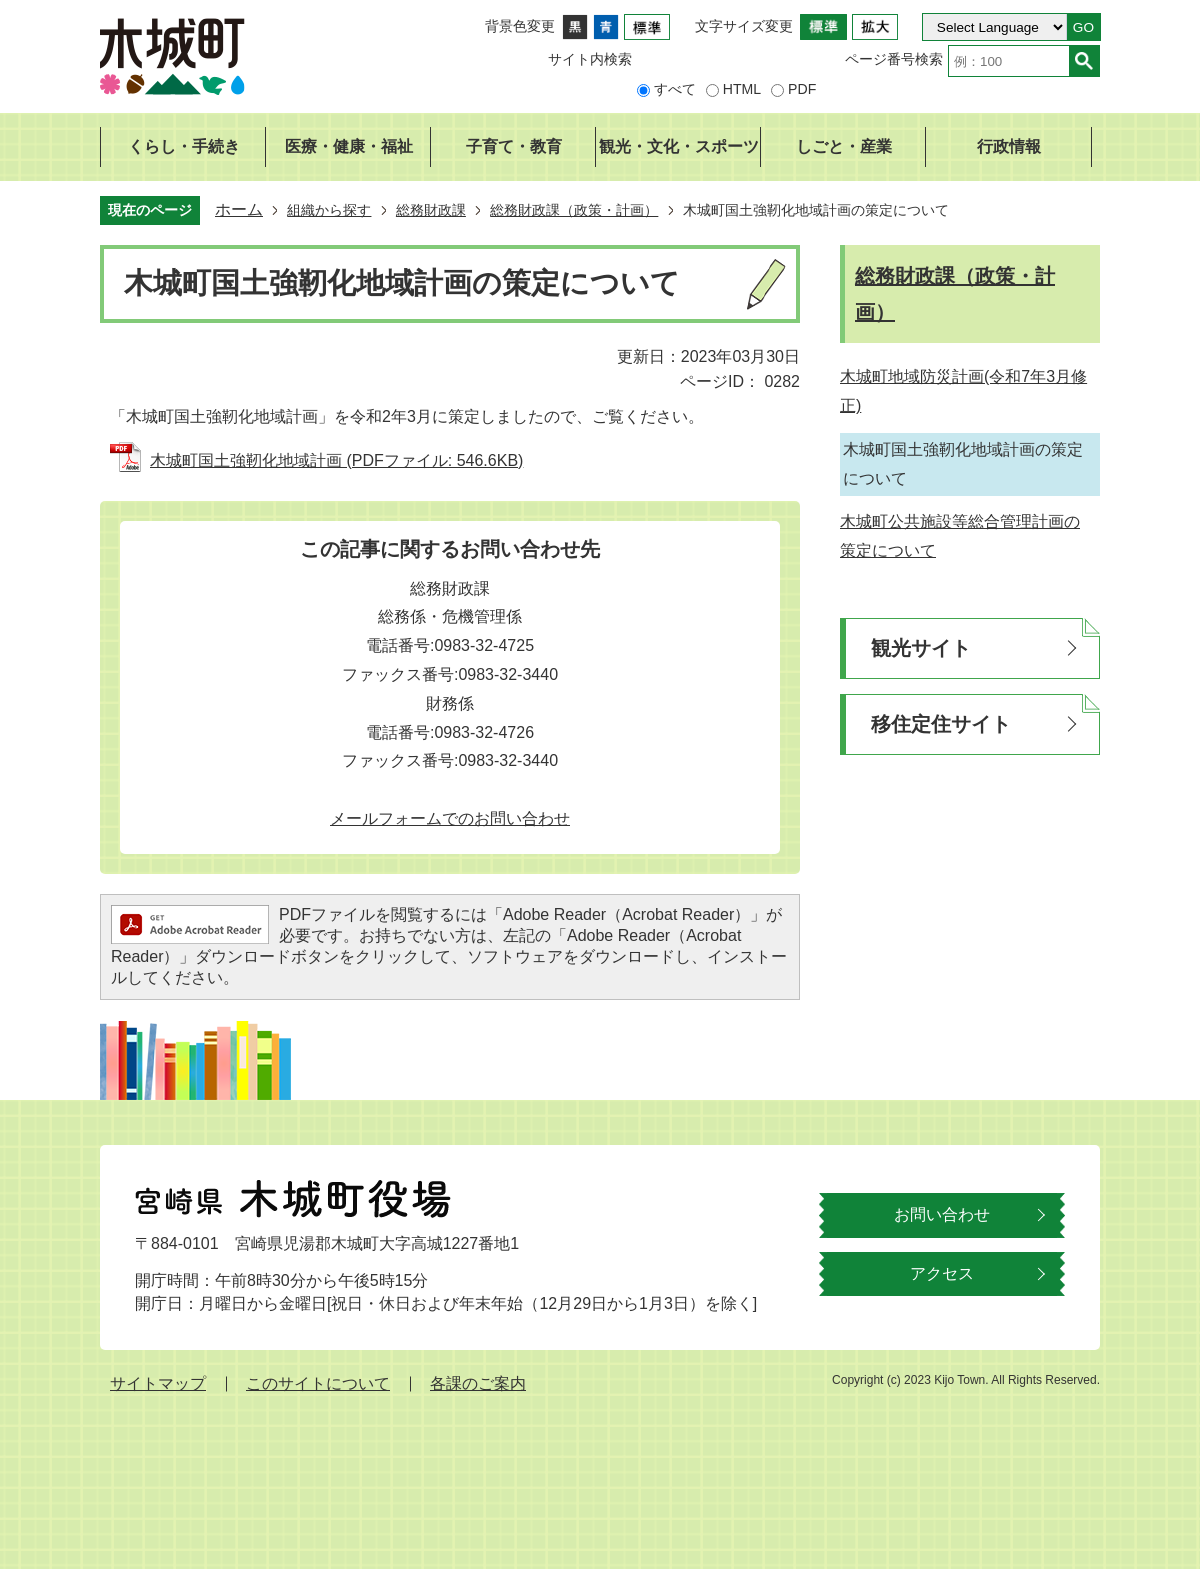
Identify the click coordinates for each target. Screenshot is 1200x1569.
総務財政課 (431, 210)
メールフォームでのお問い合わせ (450, 818)
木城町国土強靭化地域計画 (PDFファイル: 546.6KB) (336, 460)
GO (1083, 27)
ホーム (239, 209)
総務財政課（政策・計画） (574, 210)
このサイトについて (318, 1383)
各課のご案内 (478, 1383)
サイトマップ (158, 1383)
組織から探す (329, 210)
